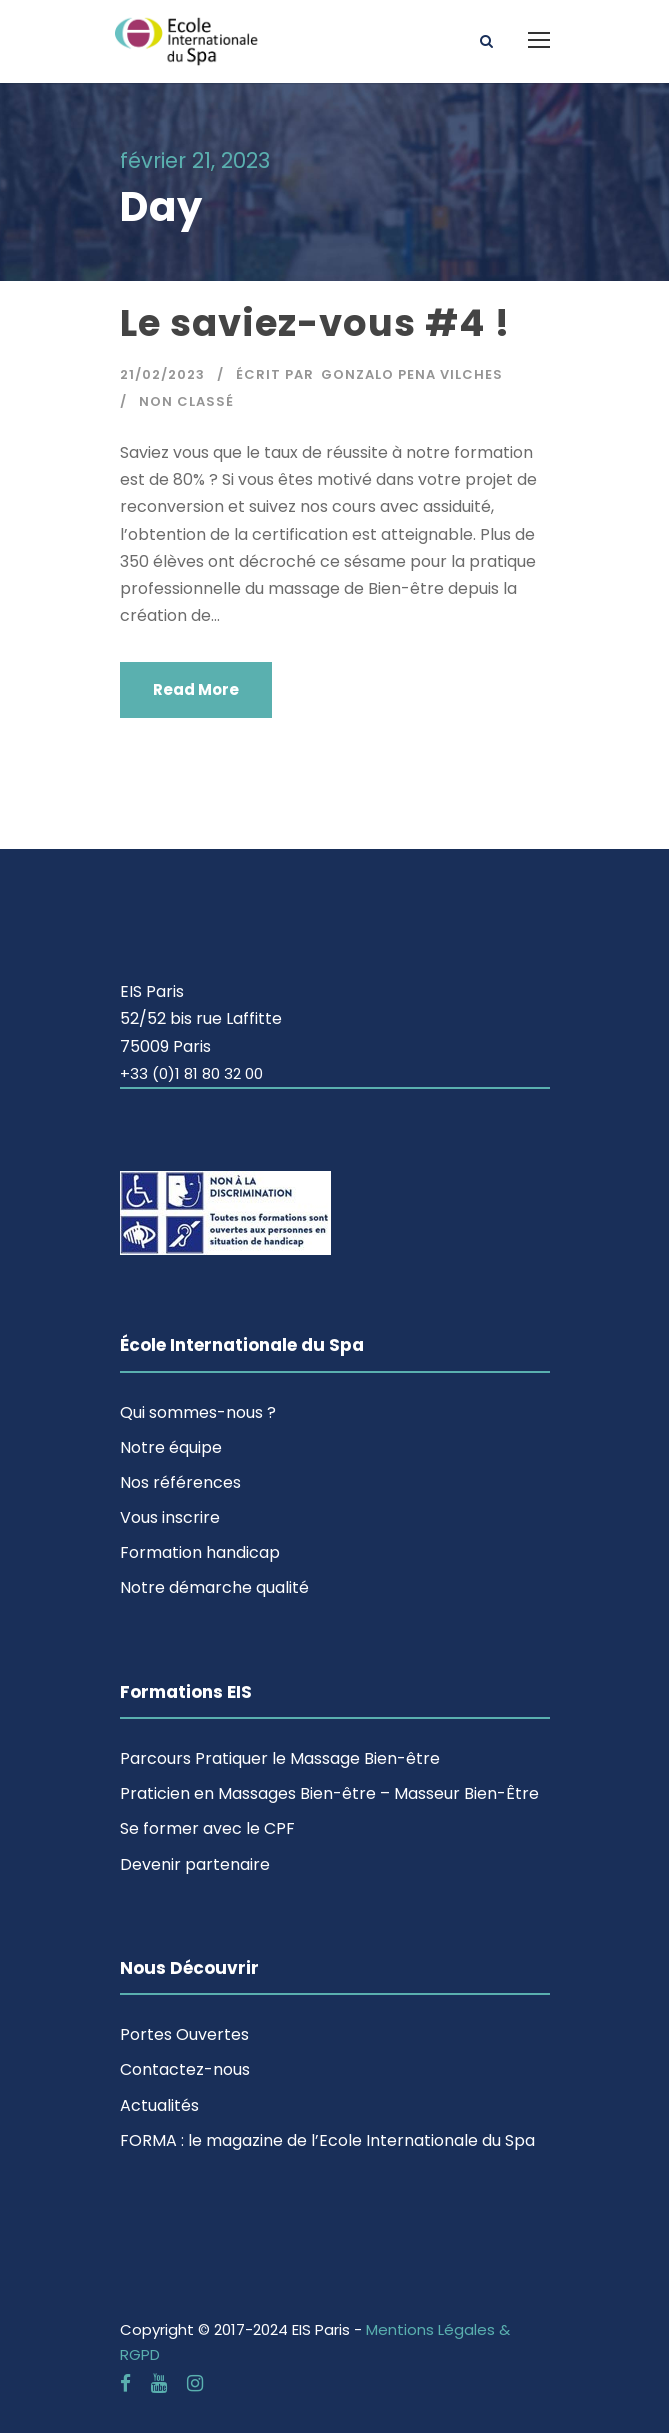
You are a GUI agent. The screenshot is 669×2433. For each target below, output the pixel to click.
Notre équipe (171, 1447)
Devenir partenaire (195, 1864)
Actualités (159, 2105)
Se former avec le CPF (207, 1828)
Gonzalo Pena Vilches (412, 374)
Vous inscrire (170, 1517)
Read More (196, 689)
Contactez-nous (185, 2069)
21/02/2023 (162, 374)
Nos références (180, 1482)
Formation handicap (200, 1552)
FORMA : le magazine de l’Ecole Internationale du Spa (327, 2140)
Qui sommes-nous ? (198, 1412)
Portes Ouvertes (184, 2034)
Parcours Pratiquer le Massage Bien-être (280, 1758)
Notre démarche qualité (214, 1587)
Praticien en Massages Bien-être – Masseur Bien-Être (329, 1793)
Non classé (186, 401)
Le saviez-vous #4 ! (315, 323)
